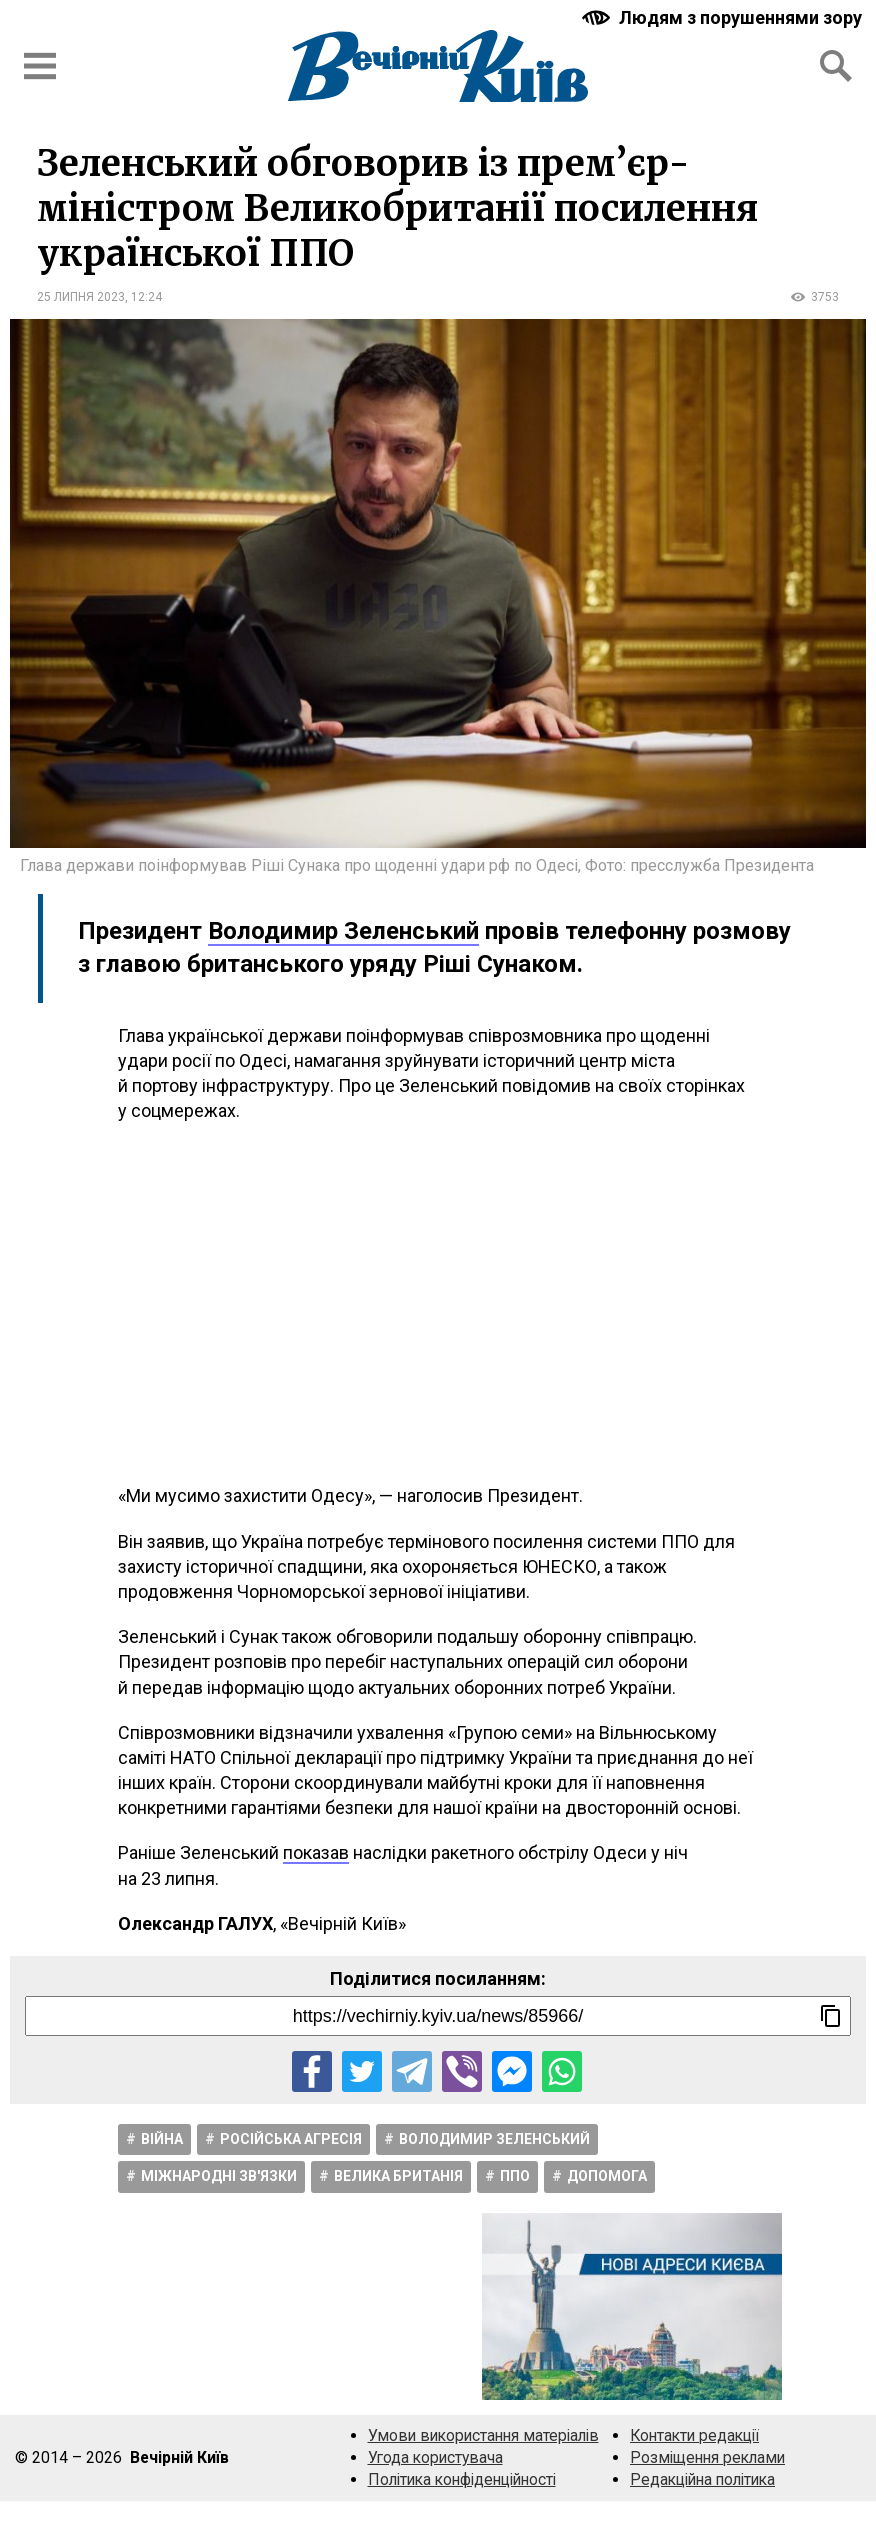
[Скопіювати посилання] (831, 2016)
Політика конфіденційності (462, 2479)
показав (316, 1852)
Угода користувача (435, 2457)
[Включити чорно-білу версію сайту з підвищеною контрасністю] (724, 17)
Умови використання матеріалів (483, 2435)
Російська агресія (291, 2139)
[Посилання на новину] (438, 2016)
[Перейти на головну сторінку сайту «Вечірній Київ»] (438, 66)
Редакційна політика (702, 2479)
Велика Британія (398, 2176)
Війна (162, 2139)
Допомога (607, 2176)
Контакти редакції (694, 2435)
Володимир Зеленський (343, 931)
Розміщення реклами (707, 2457)
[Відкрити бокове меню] (40, 66)
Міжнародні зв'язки (219, 2176)
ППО (515, 2176)
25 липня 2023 (81, 297)
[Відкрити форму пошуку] (836, 66)
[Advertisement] (438, 1303)
